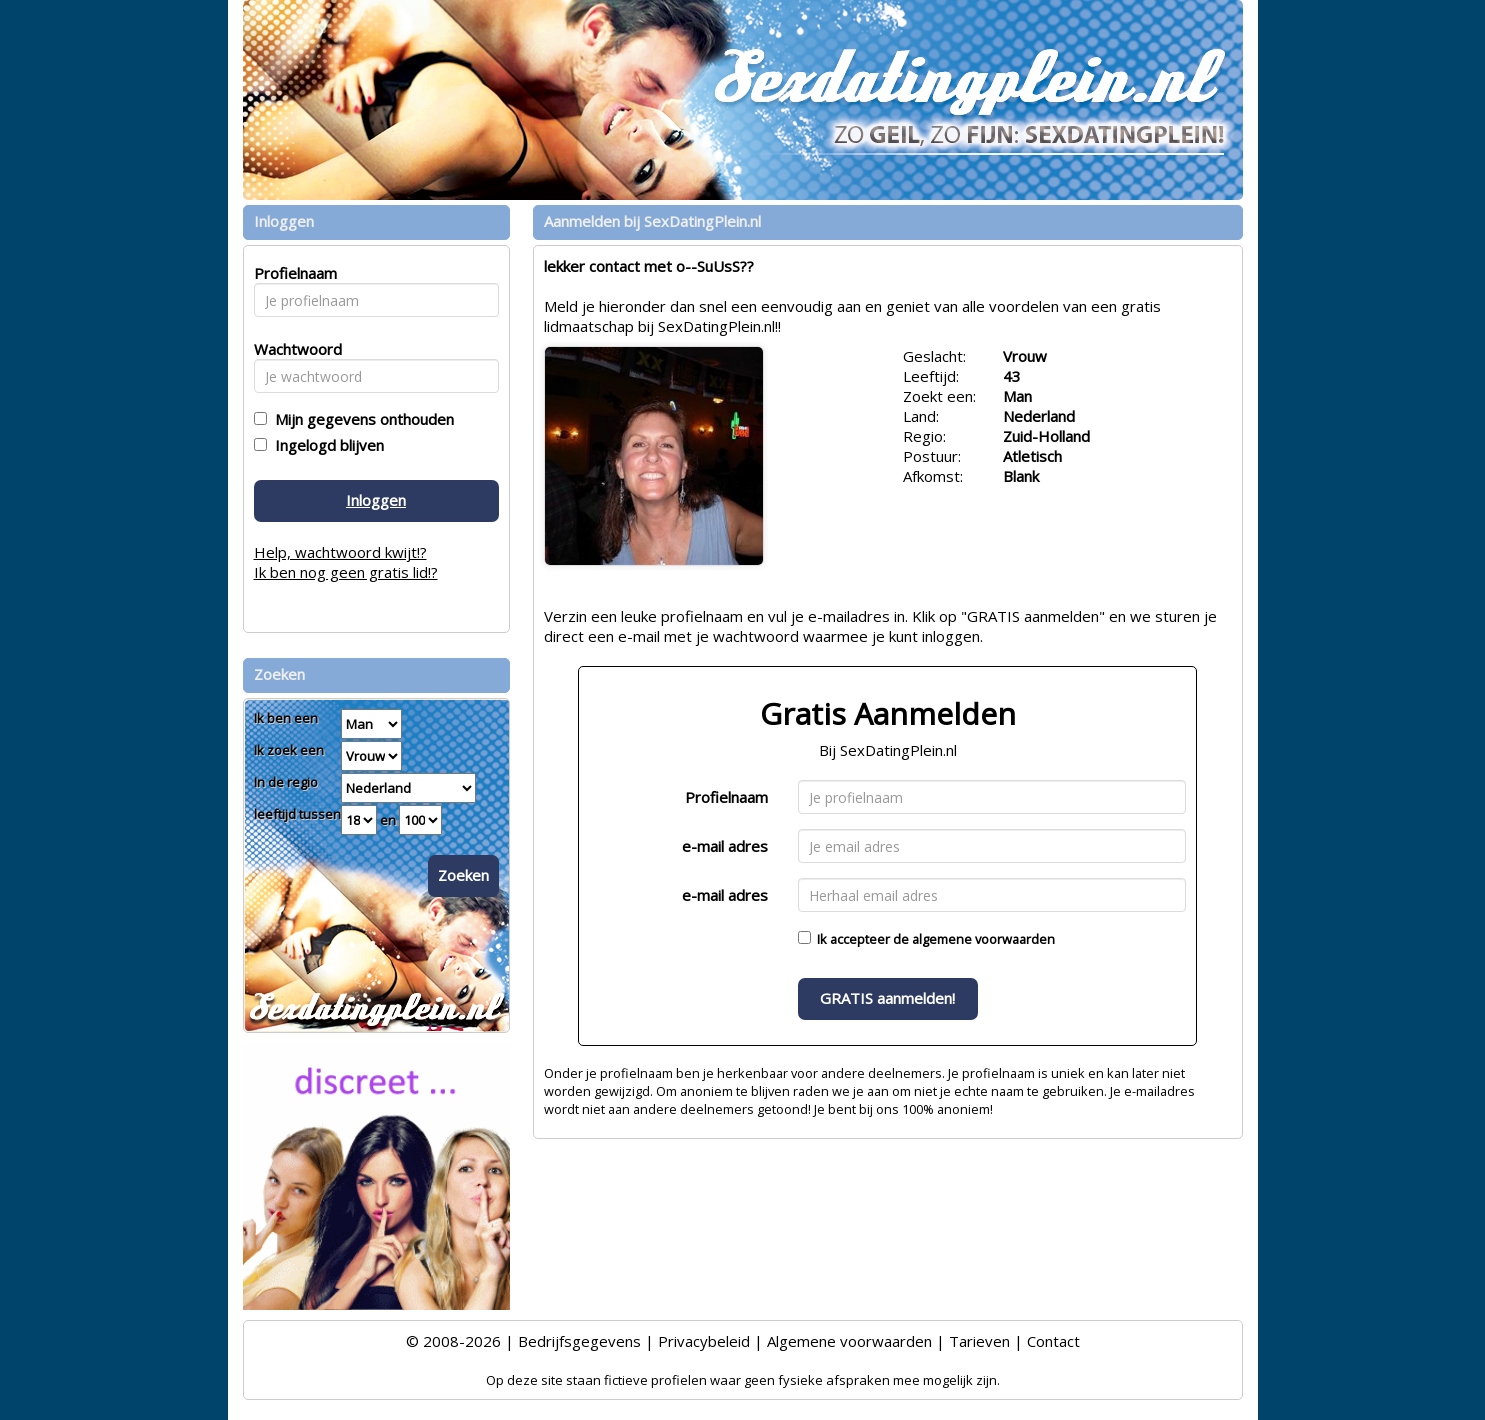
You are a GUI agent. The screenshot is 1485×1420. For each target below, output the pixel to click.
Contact (1053, 1341)
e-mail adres (725, 846)
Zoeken (463, 875)
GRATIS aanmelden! (887, 998)
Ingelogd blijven (325, 445)
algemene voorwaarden (983, 939)
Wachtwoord (292, 349)
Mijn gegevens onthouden (360, 419)
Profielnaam (726, 797)
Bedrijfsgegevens (579, 1341)
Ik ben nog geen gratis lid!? (346, 572)
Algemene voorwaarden (849, 1341)
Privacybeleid (704, 1341)
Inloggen (376, 500)
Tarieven (979, 1341)
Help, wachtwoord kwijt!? (340, 552)
